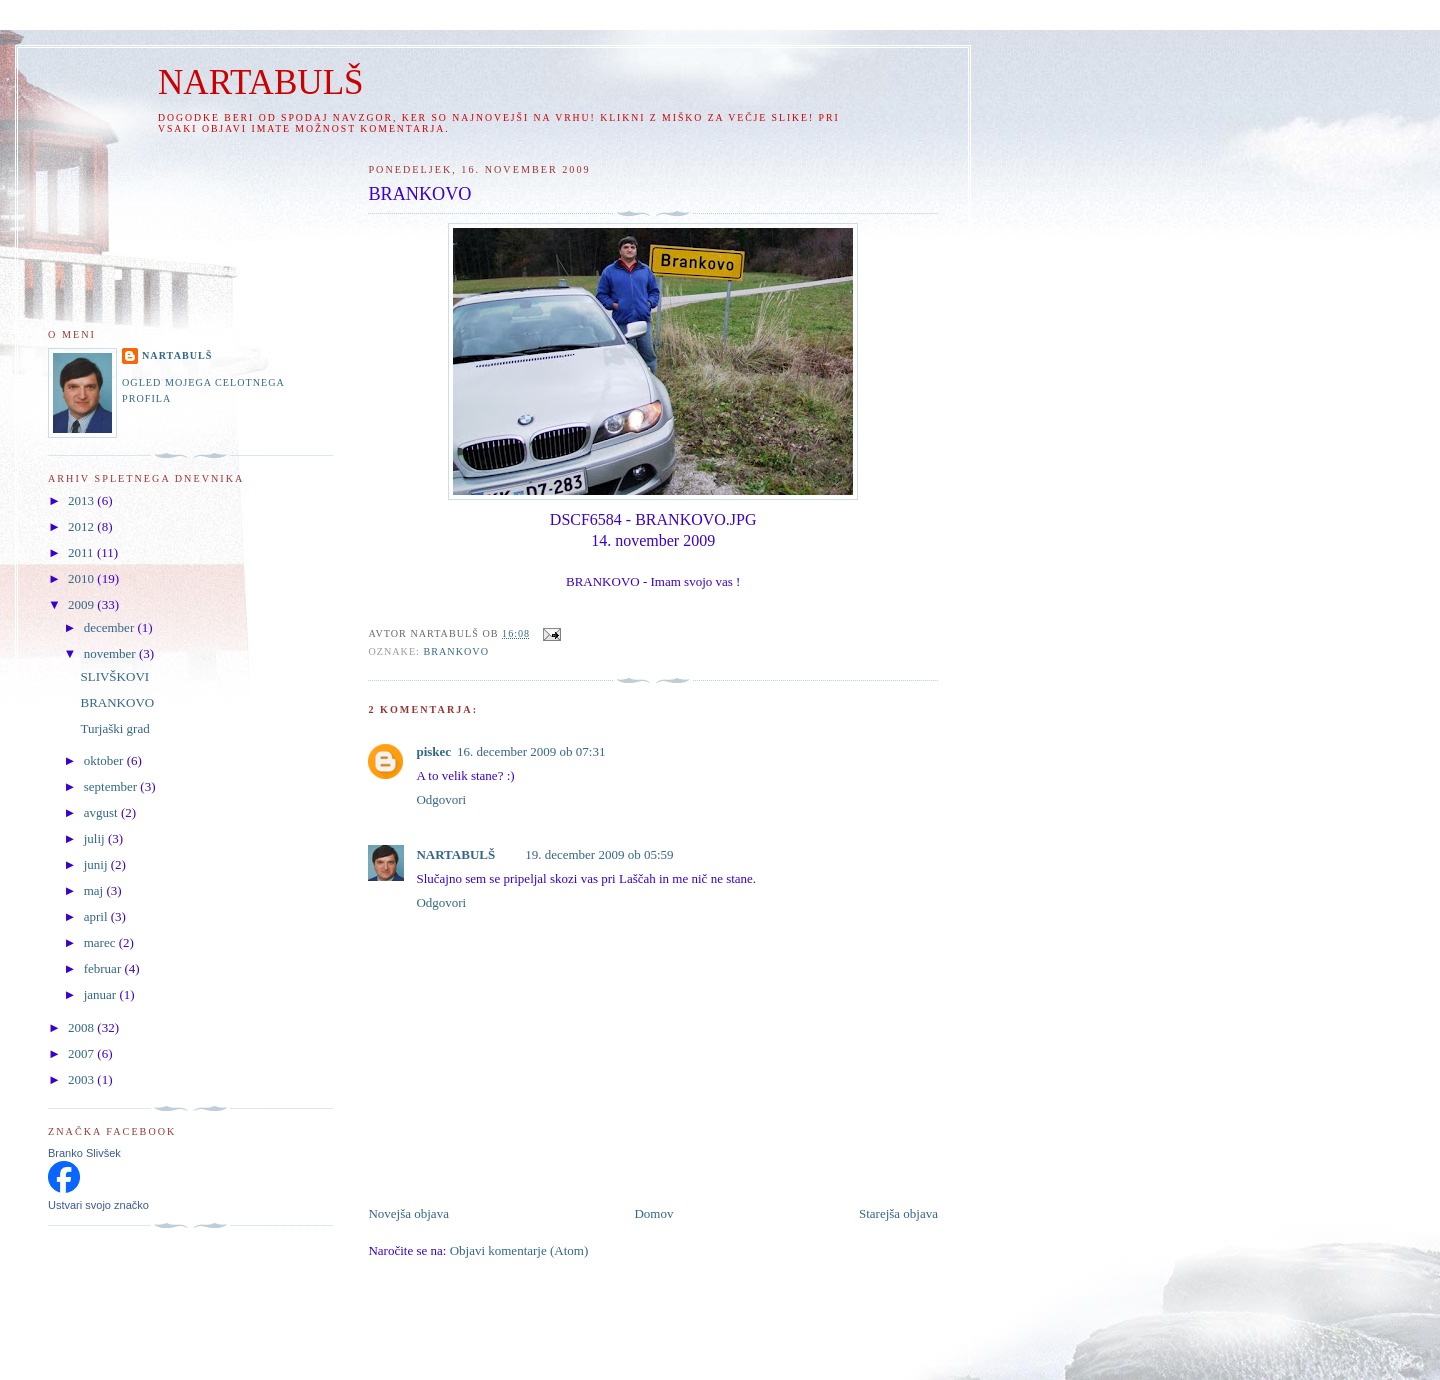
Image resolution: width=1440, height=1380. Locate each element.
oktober (105, 760)
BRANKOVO (456, 651)
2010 (82, 578)
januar (102, 994)
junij (97, 864)
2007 (82, 1053)
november (111, 653)
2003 (82, 1079)
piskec (433, 751)
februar (104, 968)
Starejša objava (898, 1213)
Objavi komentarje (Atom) (519, 1250)
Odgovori (441, 799)
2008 (82, 1027)
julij (96, 838)
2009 (82, 604)
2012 (82, 526)
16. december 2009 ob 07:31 (531, 751)
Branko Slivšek (84, 1153)
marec (101, 942)
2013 (82, 500)
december (111, 627)
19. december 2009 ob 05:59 (599, 854)
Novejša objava (408, 1213)
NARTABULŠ (261, 82)
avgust (102, 812)
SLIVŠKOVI (114, 676)
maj (95, 890)
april (97, 916)
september (112, 786)
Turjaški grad (114, 728)
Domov (653, 1213)
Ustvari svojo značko (98, 1205)
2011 (82, 552)
